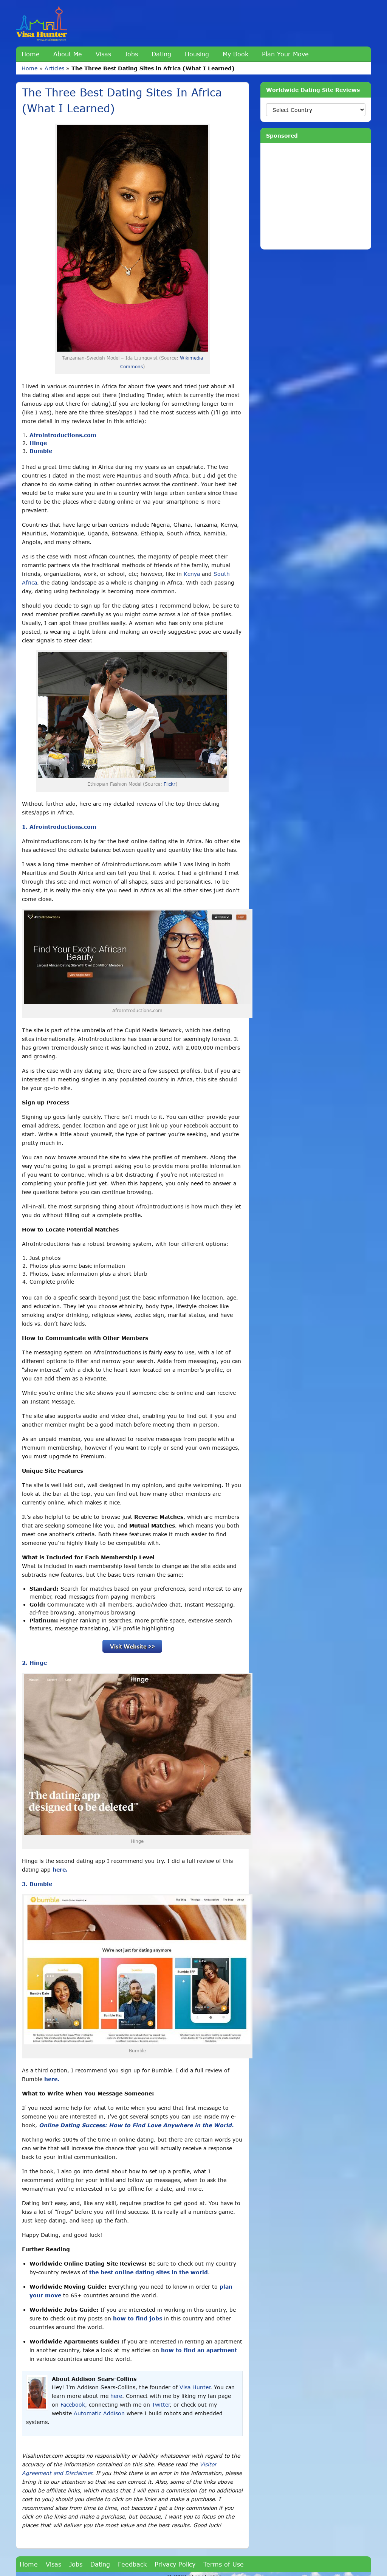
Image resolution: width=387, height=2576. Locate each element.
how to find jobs (137, 2318)
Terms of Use (223, 2564)
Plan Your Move (285, 53)
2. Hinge (34, 1662)
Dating (161, 53)
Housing (197, 53)
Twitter (161, 2404)
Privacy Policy (175, 2564)
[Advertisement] (315, 196)
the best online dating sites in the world (148, 2272)
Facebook (72, 2404)
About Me (67, 53)
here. (60, 1869)
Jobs (131, 53)
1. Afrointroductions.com (59, 827)
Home (31, 53)
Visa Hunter (195, 2387)
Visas (103, 53)
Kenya (192, 574)
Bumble (40, 451)
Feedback (132, 2564)
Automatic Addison (99, 2413)
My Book (235, 53)
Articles (54, 68)
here (116, 2396)
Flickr (169, 784)
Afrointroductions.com (62, 435)
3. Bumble (37, 1884)
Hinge (38, 443)
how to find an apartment (199, 2350)
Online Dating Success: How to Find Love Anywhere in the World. (136, 2125)
